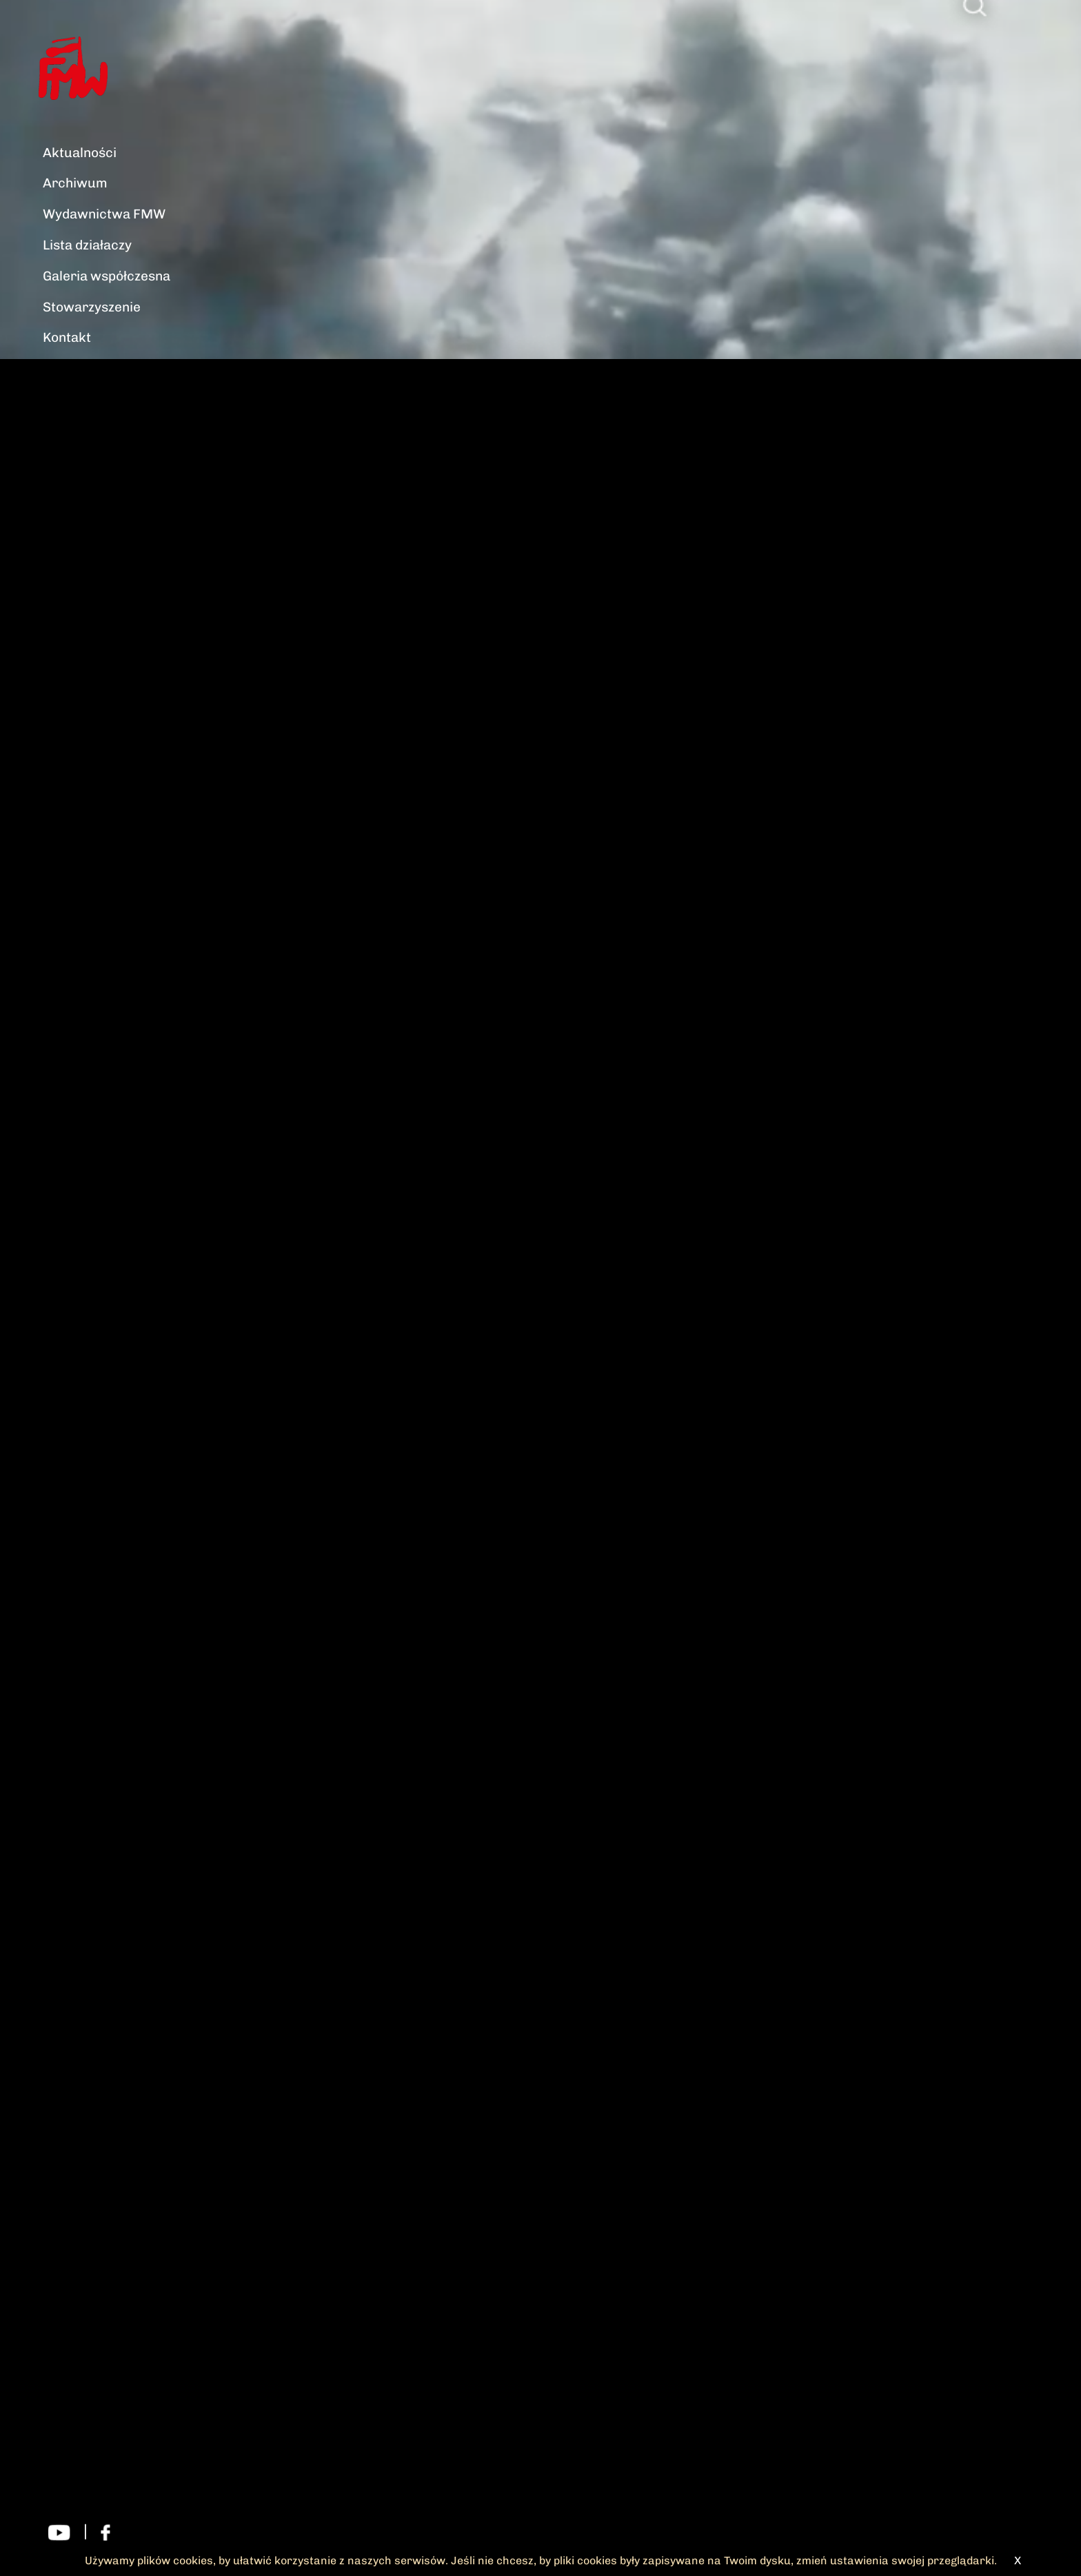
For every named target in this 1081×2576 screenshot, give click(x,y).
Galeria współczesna (106, 276)
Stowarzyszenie (92, 307)
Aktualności (80, 153)
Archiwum (75, 183)
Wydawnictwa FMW (104, 214)
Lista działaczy (87, 245)
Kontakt (67, 337)
